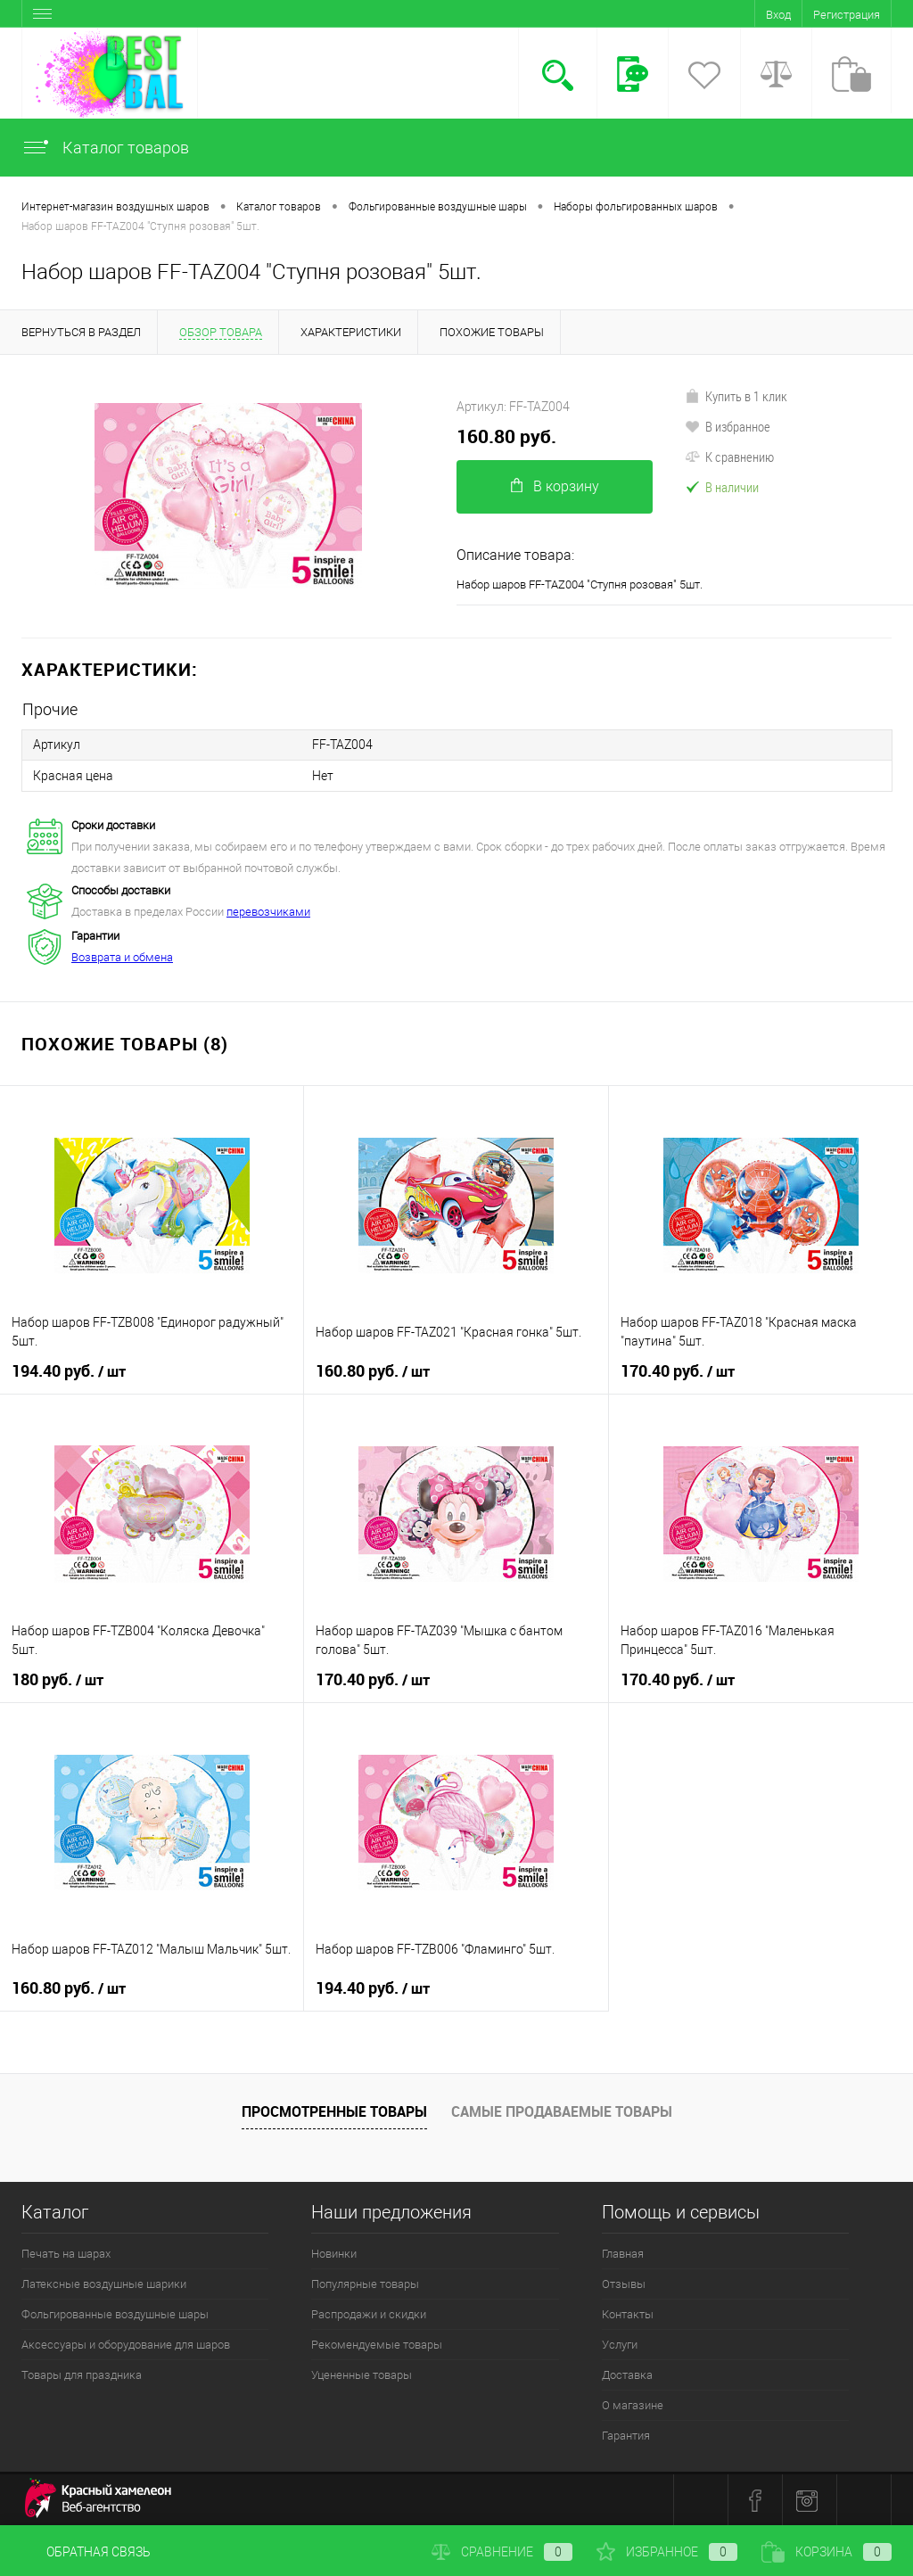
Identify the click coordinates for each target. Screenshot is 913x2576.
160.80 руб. (506, 436)
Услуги (619, 2343)
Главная (623, 2252)
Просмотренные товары (334, 2110)
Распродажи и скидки (368, 2313)
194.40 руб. (69, 1370)
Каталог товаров (105, 147)
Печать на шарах (66, 2252)
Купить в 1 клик (736, 396)
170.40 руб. (678, 1370)
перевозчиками (268, 911)
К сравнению (729, 456)
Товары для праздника (81, 2374)
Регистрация (846, 14)
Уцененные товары (361, 2374)
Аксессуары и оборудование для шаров (125, 2343)
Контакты (628, 2313)
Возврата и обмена (122, 956)
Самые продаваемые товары (561, 2110)
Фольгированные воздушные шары (115, 2313)
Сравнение (502, 2552)
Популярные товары (365, 2283)
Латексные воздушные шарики (103, 2283)
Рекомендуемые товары (376, 2343)
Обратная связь (86, 2552)
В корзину (555, 486)
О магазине (632, 2404)
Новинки (334, 2252)
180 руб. (57, 1679)
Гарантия (626, 2434)
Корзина (826, 2552)
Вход (778, 14)
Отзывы (624, 2283)
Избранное (666, 2552)
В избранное (727, 426)
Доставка (627, 2374)
